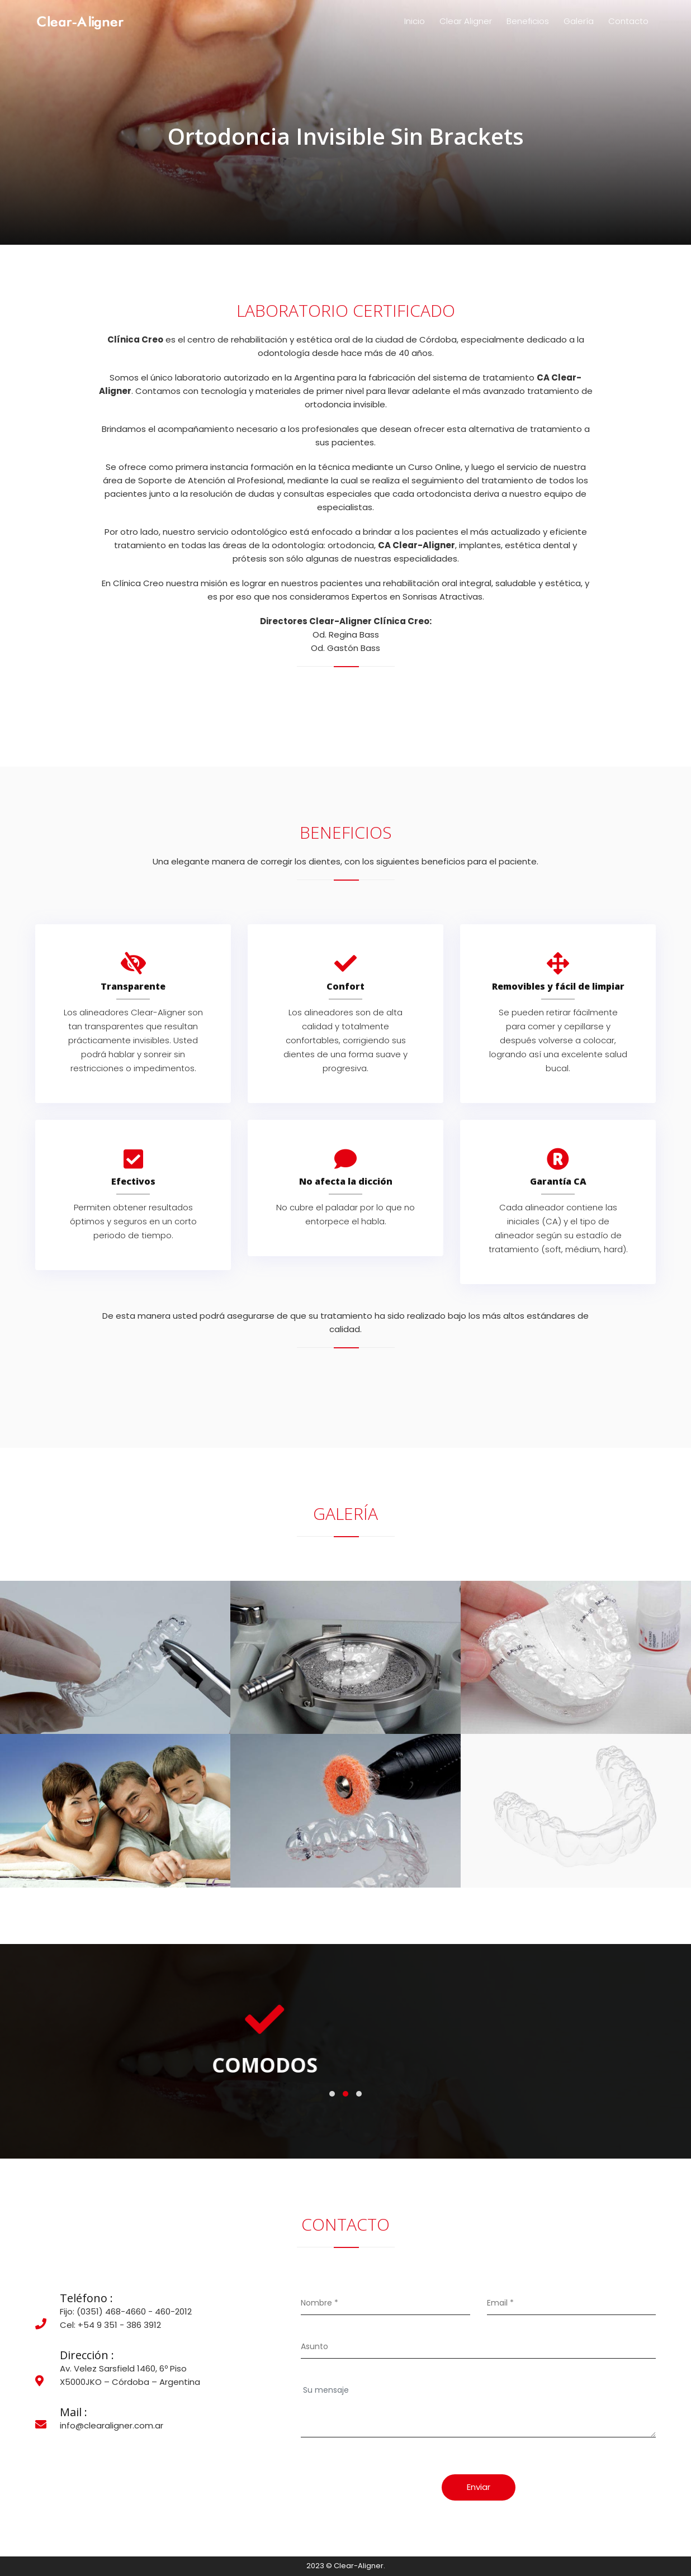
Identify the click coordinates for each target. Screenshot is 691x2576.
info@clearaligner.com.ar (111, 2425)
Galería (579, 21)
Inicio (414, 21)
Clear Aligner (465, 21)
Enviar (478, 2487)
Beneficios (528, 21)
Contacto (628, 21)
